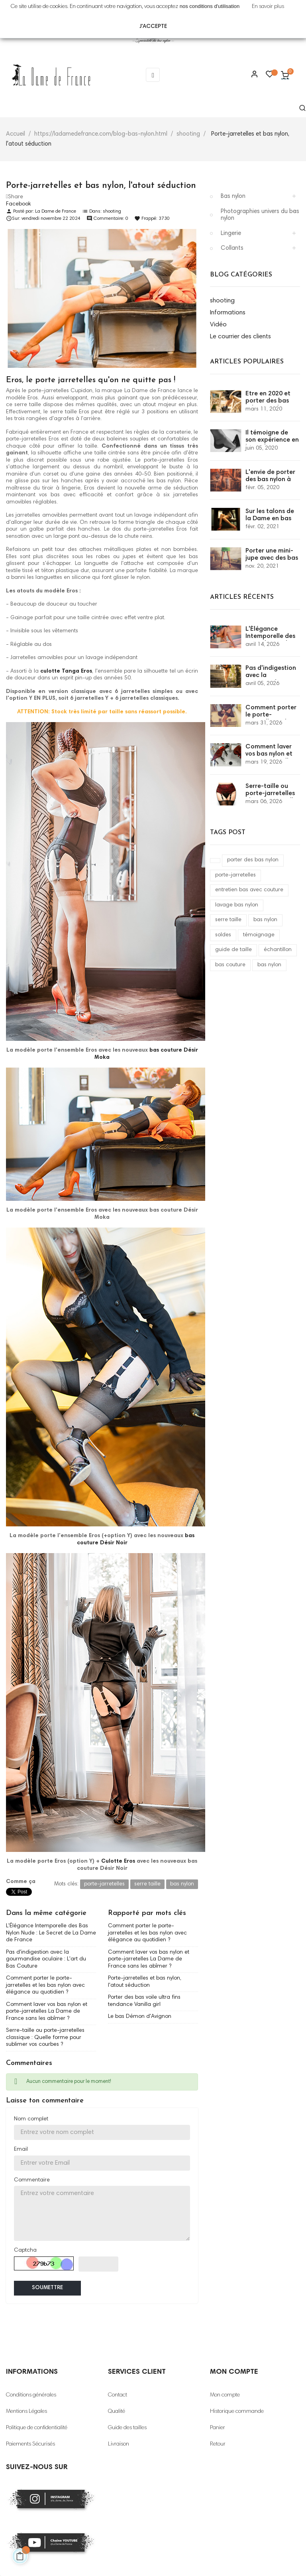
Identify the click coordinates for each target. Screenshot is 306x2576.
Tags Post (227, 832)
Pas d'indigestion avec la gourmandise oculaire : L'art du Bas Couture (46, 1959)
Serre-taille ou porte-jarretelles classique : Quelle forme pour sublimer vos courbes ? (45, 2037)
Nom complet (31, 2119)
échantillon (278, 950)
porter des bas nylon (253, 860)
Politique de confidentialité (36, 2428)
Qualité (116, 2411)
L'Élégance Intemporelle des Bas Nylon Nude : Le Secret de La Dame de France (51, 1933)
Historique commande (237, 2411)
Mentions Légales (26, 2411)
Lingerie (231, 234)
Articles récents (242, 597)
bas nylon (265, 920)
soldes (223, 935)
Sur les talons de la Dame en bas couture (269, 518)
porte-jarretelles (235, 875)
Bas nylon (233, 196)
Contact (117, 2395)
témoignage (259, 935)
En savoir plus (268, 7)
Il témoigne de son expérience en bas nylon (272, 440)
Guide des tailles (127, 2428)
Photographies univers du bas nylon (260, 215)
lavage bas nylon (236, 905)
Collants (232, 248)
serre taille (228, 920)
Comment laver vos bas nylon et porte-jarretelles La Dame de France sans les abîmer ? (46, 2011)
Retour (218, 2444)
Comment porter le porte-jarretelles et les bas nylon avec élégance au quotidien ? (45, 1985)
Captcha (25, 2250)
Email (21, 2149)
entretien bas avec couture (249, 890)
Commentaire (32, 2180)
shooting (112, 211)
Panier (217, 2428)
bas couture (230, 965)
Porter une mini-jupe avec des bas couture (271, 558)
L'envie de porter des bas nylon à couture (270, 479)
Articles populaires (247, 362)
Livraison (118, 2444)
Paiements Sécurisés (30, 2444)
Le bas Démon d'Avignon (139, 2016)
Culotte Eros (118, 1861)
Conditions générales (31, 2395)
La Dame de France (55, 211)
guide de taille (233, 950)
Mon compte (225, 2395)
